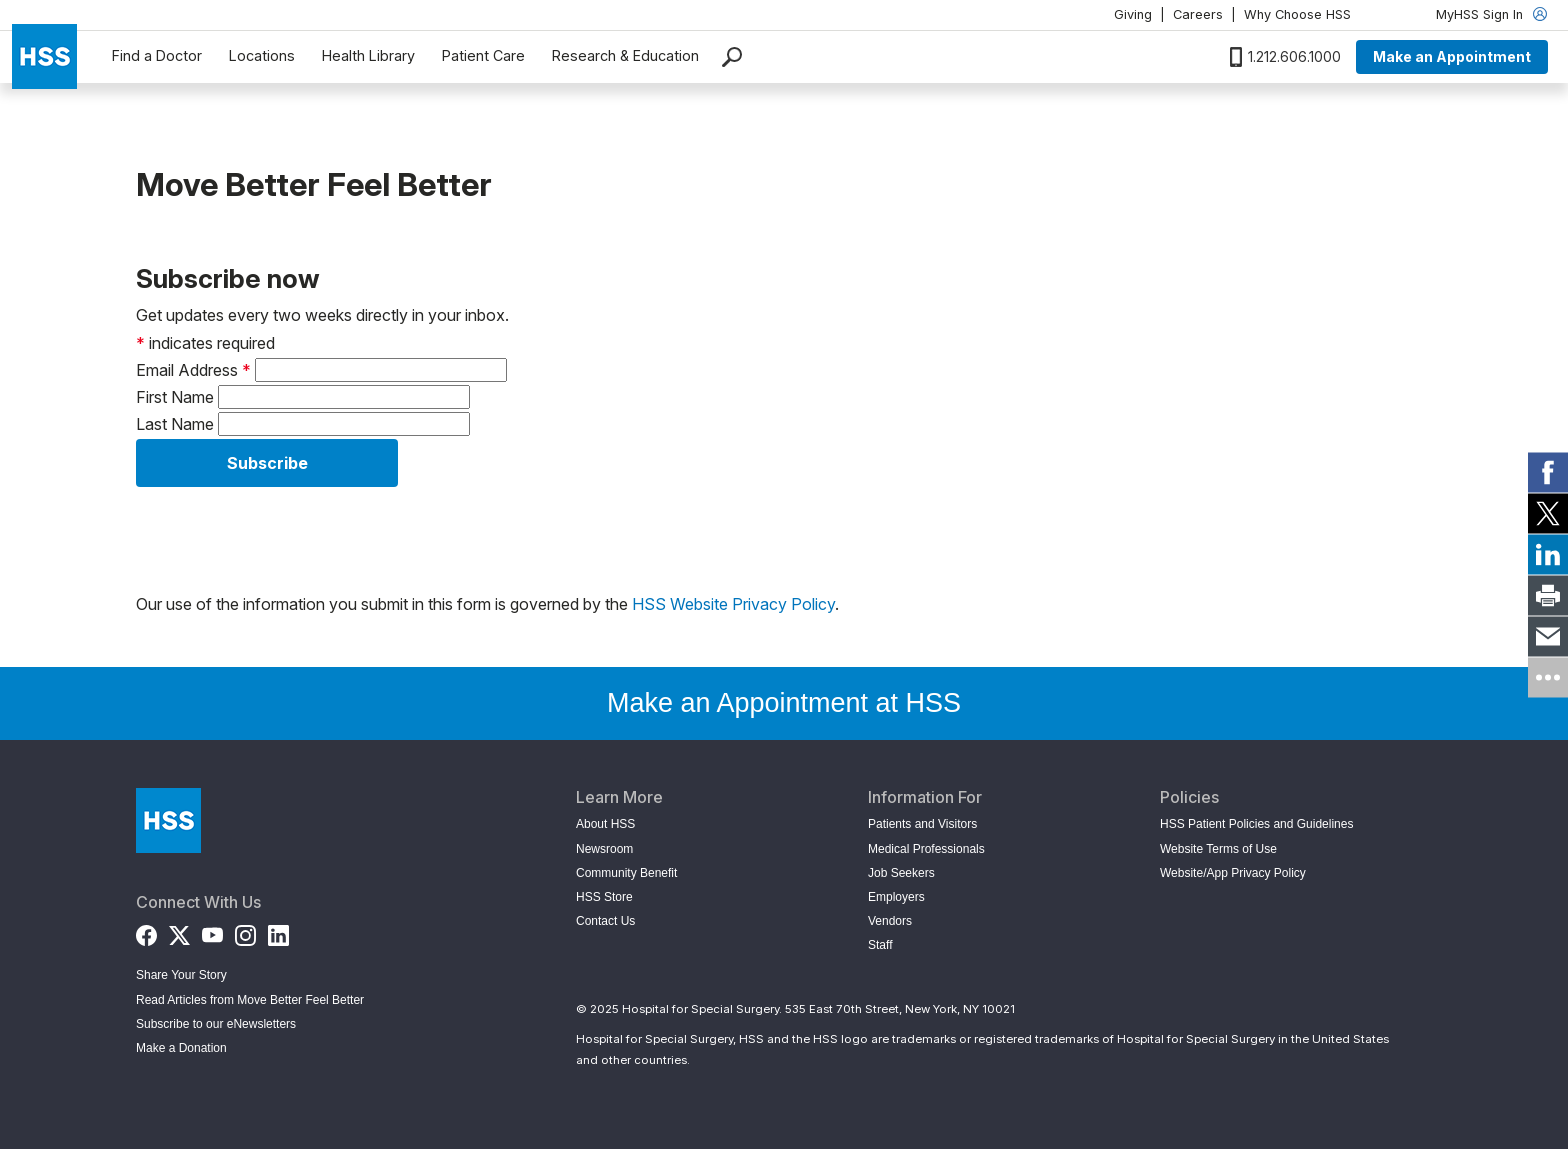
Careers (1198, 14)
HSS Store (604, 897)
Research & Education (625, 55)
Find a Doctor (157, 55)
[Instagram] (245, 930)
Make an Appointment (1452, 56)
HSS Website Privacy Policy (733, 604)
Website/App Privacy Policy (1233, 873)
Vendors (890, 921)
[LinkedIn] (278, 930)
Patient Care (483, 55)
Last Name (175, 424)
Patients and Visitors (922, 824)
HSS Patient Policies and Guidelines (1256, 824)
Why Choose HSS (1297, 14)
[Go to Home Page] (168, 820)
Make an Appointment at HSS (784, 703)
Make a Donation (181, 1048)
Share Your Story (181, 975)
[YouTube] (212, 930)
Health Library (368, 55)
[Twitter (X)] (179, 930)
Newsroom (604, 849)
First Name (175, 397)
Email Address (193, 370)
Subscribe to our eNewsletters (216, 1024)
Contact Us (605, 921)
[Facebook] (146, 930)
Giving (1133, 14)
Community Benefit (626, 873)
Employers (896, 897)
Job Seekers (901, 873)
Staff (880, 945)
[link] (1548, 472)
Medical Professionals (926, 849)
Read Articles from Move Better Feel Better (250, 1000)
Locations (262, 55)
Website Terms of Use (1218, 849)
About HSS (605, 824)
